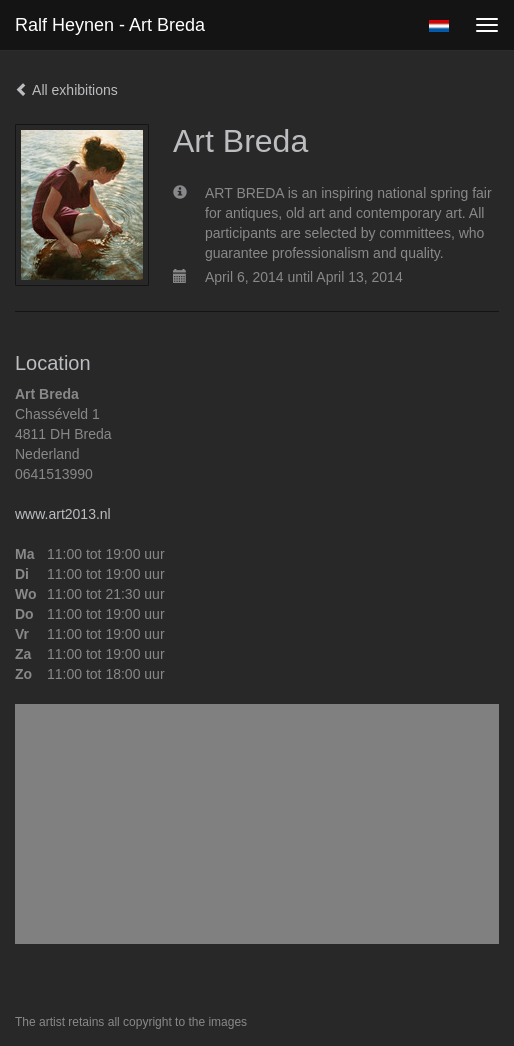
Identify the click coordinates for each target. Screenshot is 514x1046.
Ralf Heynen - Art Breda (110, 25)
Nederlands (438, 26)
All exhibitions (66, 90)
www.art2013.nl (63, 514)
